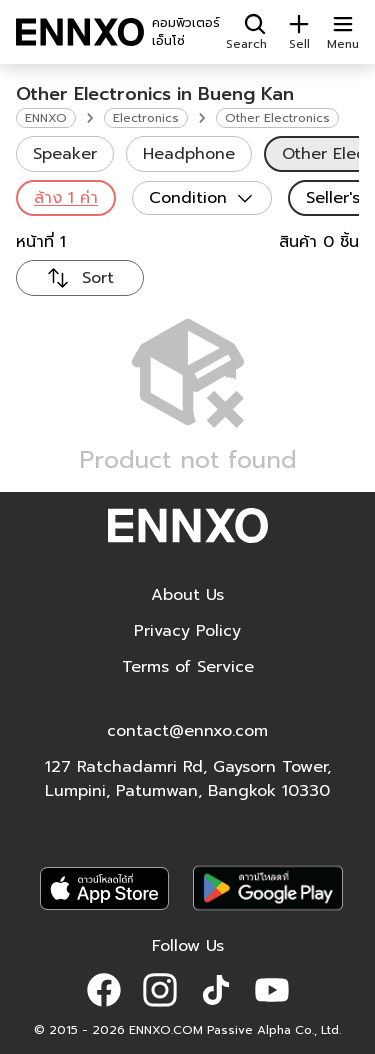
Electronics (146, 118)
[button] (104, 990)
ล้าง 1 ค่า (66, 198)
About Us (187, 595)
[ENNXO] (80, 32)
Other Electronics (277, 118)
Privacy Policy (187, 631)
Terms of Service (188, 667)
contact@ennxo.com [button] (187, 731)
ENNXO (46, 118)
